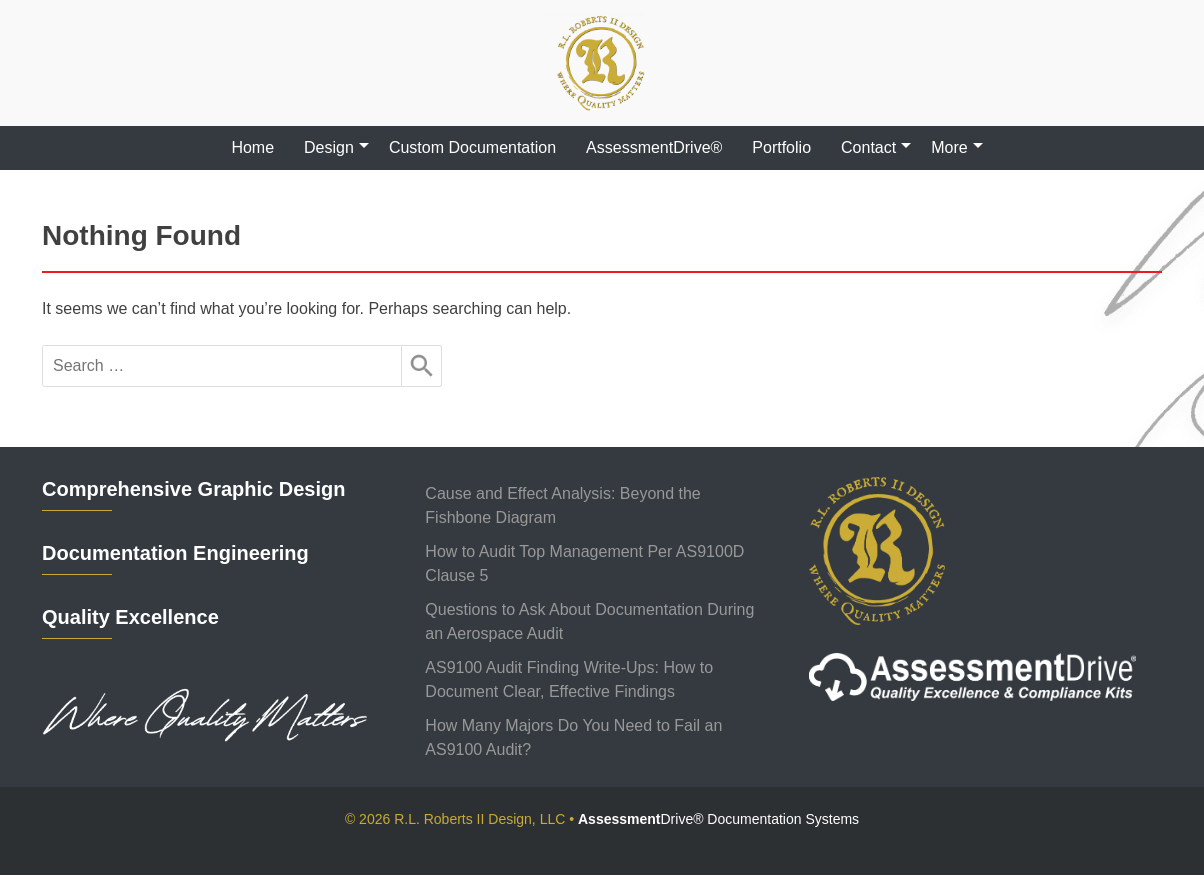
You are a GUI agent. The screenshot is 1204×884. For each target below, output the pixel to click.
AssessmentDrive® (654, 147)
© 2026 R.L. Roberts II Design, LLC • (602, 819)
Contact (868, 147)
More (949, 147)
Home (252, 147)
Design (329, 147)
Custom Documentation (472, 147)
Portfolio (781, 147)
